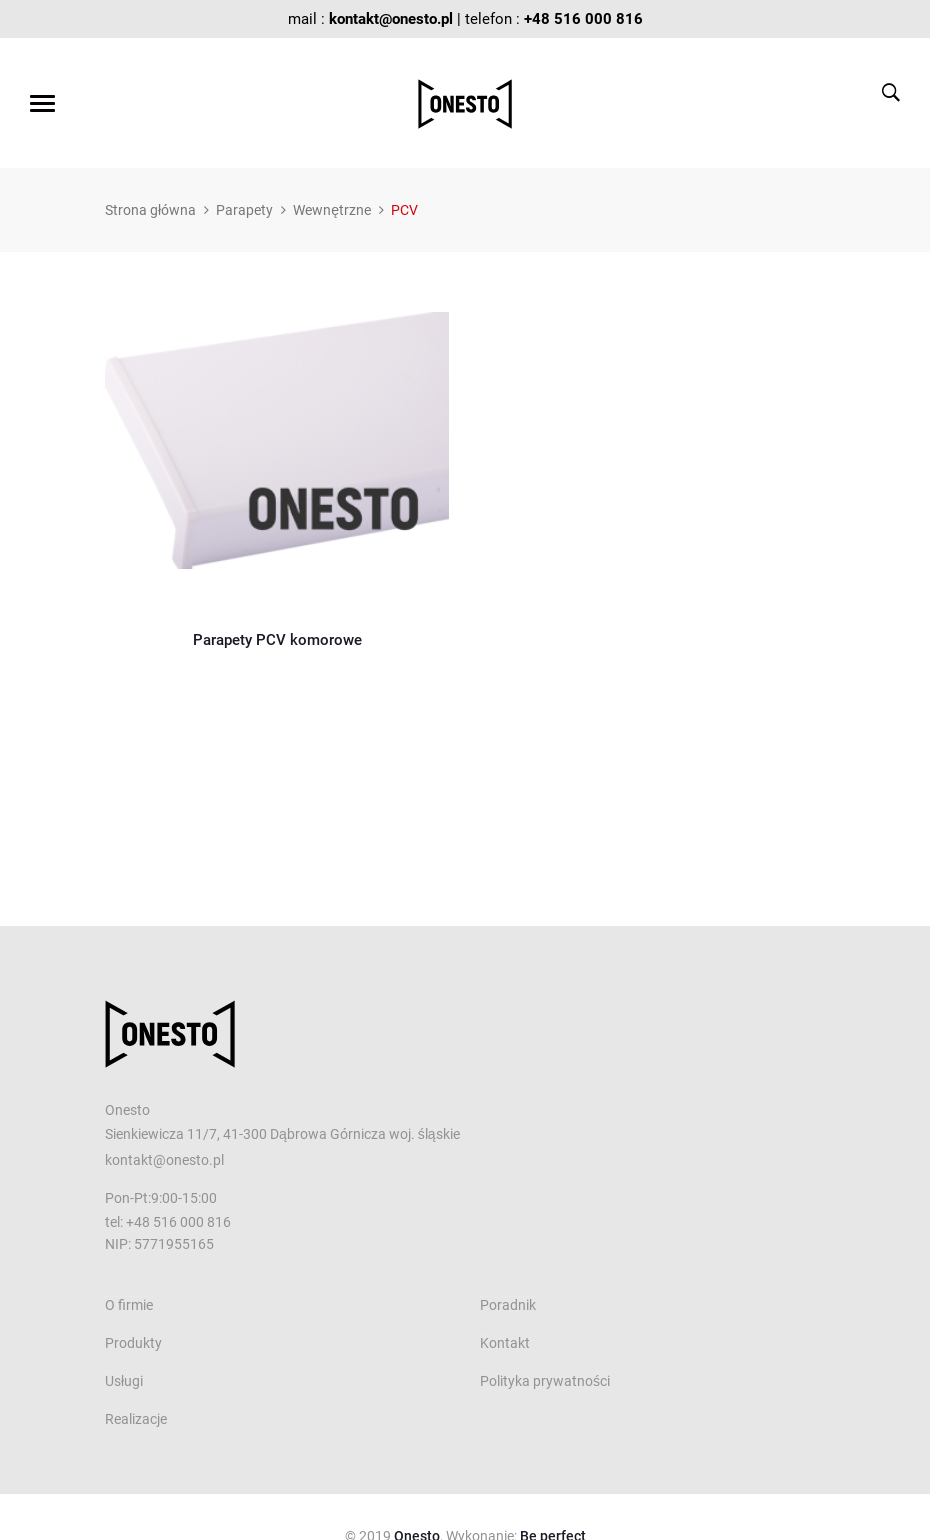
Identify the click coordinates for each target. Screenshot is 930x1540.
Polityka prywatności (545, 1381)
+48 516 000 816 (583, 19)
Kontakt (505, 1343)
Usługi (124, 1381)
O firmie (129, 1305)
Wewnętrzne (332, 210)
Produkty (133, 1343)
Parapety (244, 210)
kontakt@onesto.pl (391, 19)
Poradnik (508, 1305)
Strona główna (150, 210)
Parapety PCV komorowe (277, 640)
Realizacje (136, 1419)
